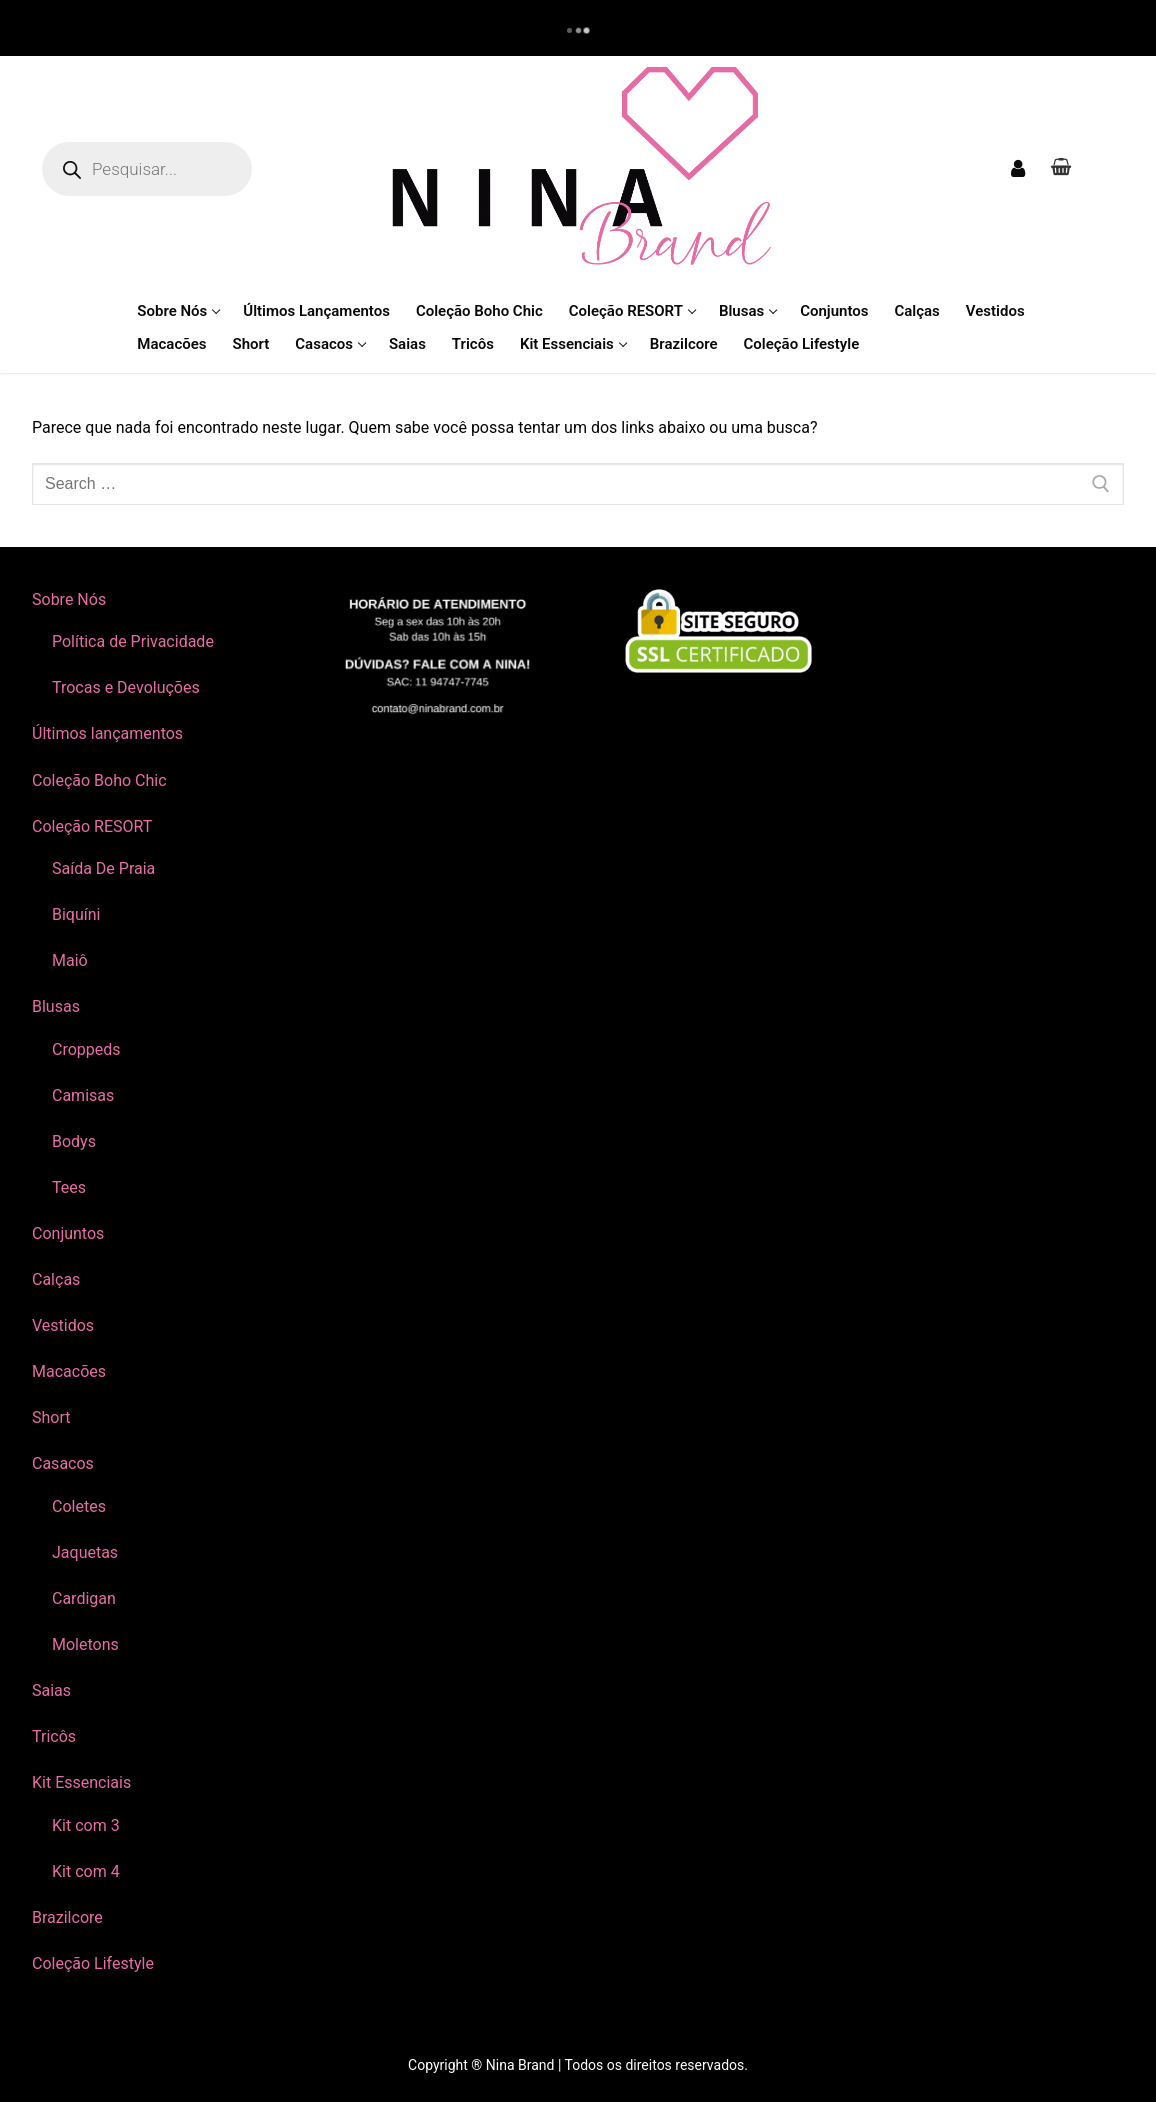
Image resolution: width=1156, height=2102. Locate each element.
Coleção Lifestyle (93, 1963)
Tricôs (54, 1736)
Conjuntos (68, 1233)
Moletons (85, 1644)
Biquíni (76, 914)
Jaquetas (85, 1552)
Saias (51, 1690)
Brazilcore (67, 1917)
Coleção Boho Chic (99, 780)
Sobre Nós (71, 599)
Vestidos (63, 1325)
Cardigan (84, 1598)
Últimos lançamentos (107, 733)
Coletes (79, 1506)
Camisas (83, 1095)
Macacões (69, 1371)
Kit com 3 (86, 1825)
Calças (56, 1279)
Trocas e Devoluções (126, 687)
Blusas (58, 1006)
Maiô (70, 960)
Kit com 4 (86, 1871)
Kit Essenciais (83, 1782)
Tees (69, 1187)
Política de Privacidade (133, 641)
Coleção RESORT (94, 826)
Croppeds (86, 1049)
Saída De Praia (103, 868)
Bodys (74, 1141)
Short (51, 1417)
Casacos (65, 1463)
